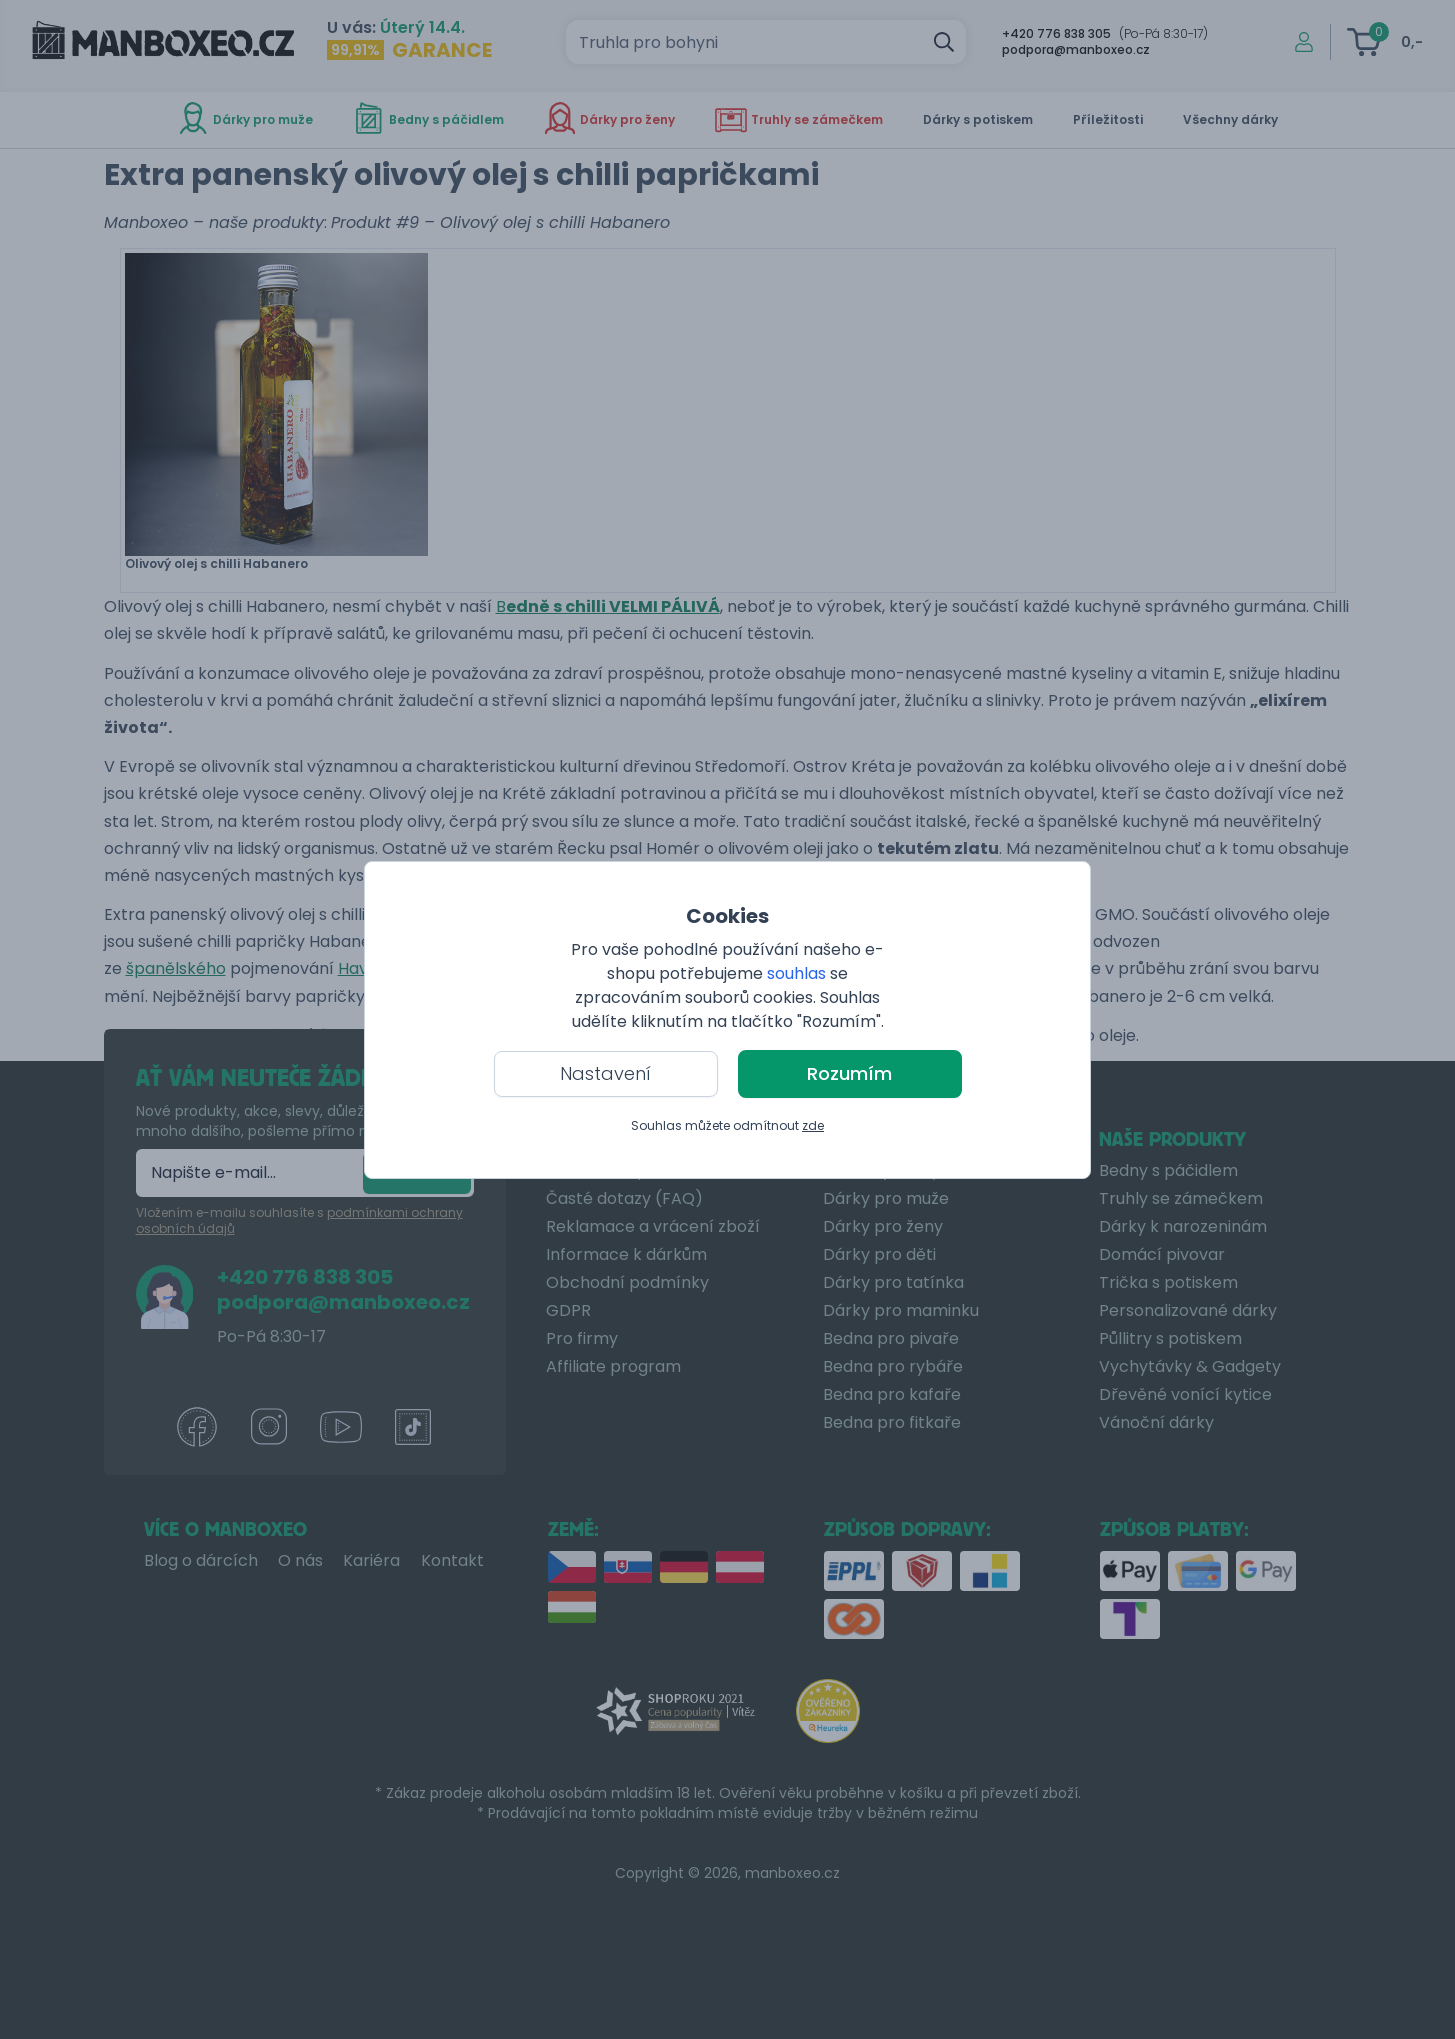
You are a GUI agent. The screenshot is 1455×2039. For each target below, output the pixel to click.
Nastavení (605, 1073)
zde (813, 1125)
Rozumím (849, 1073)
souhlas (796, 973)
